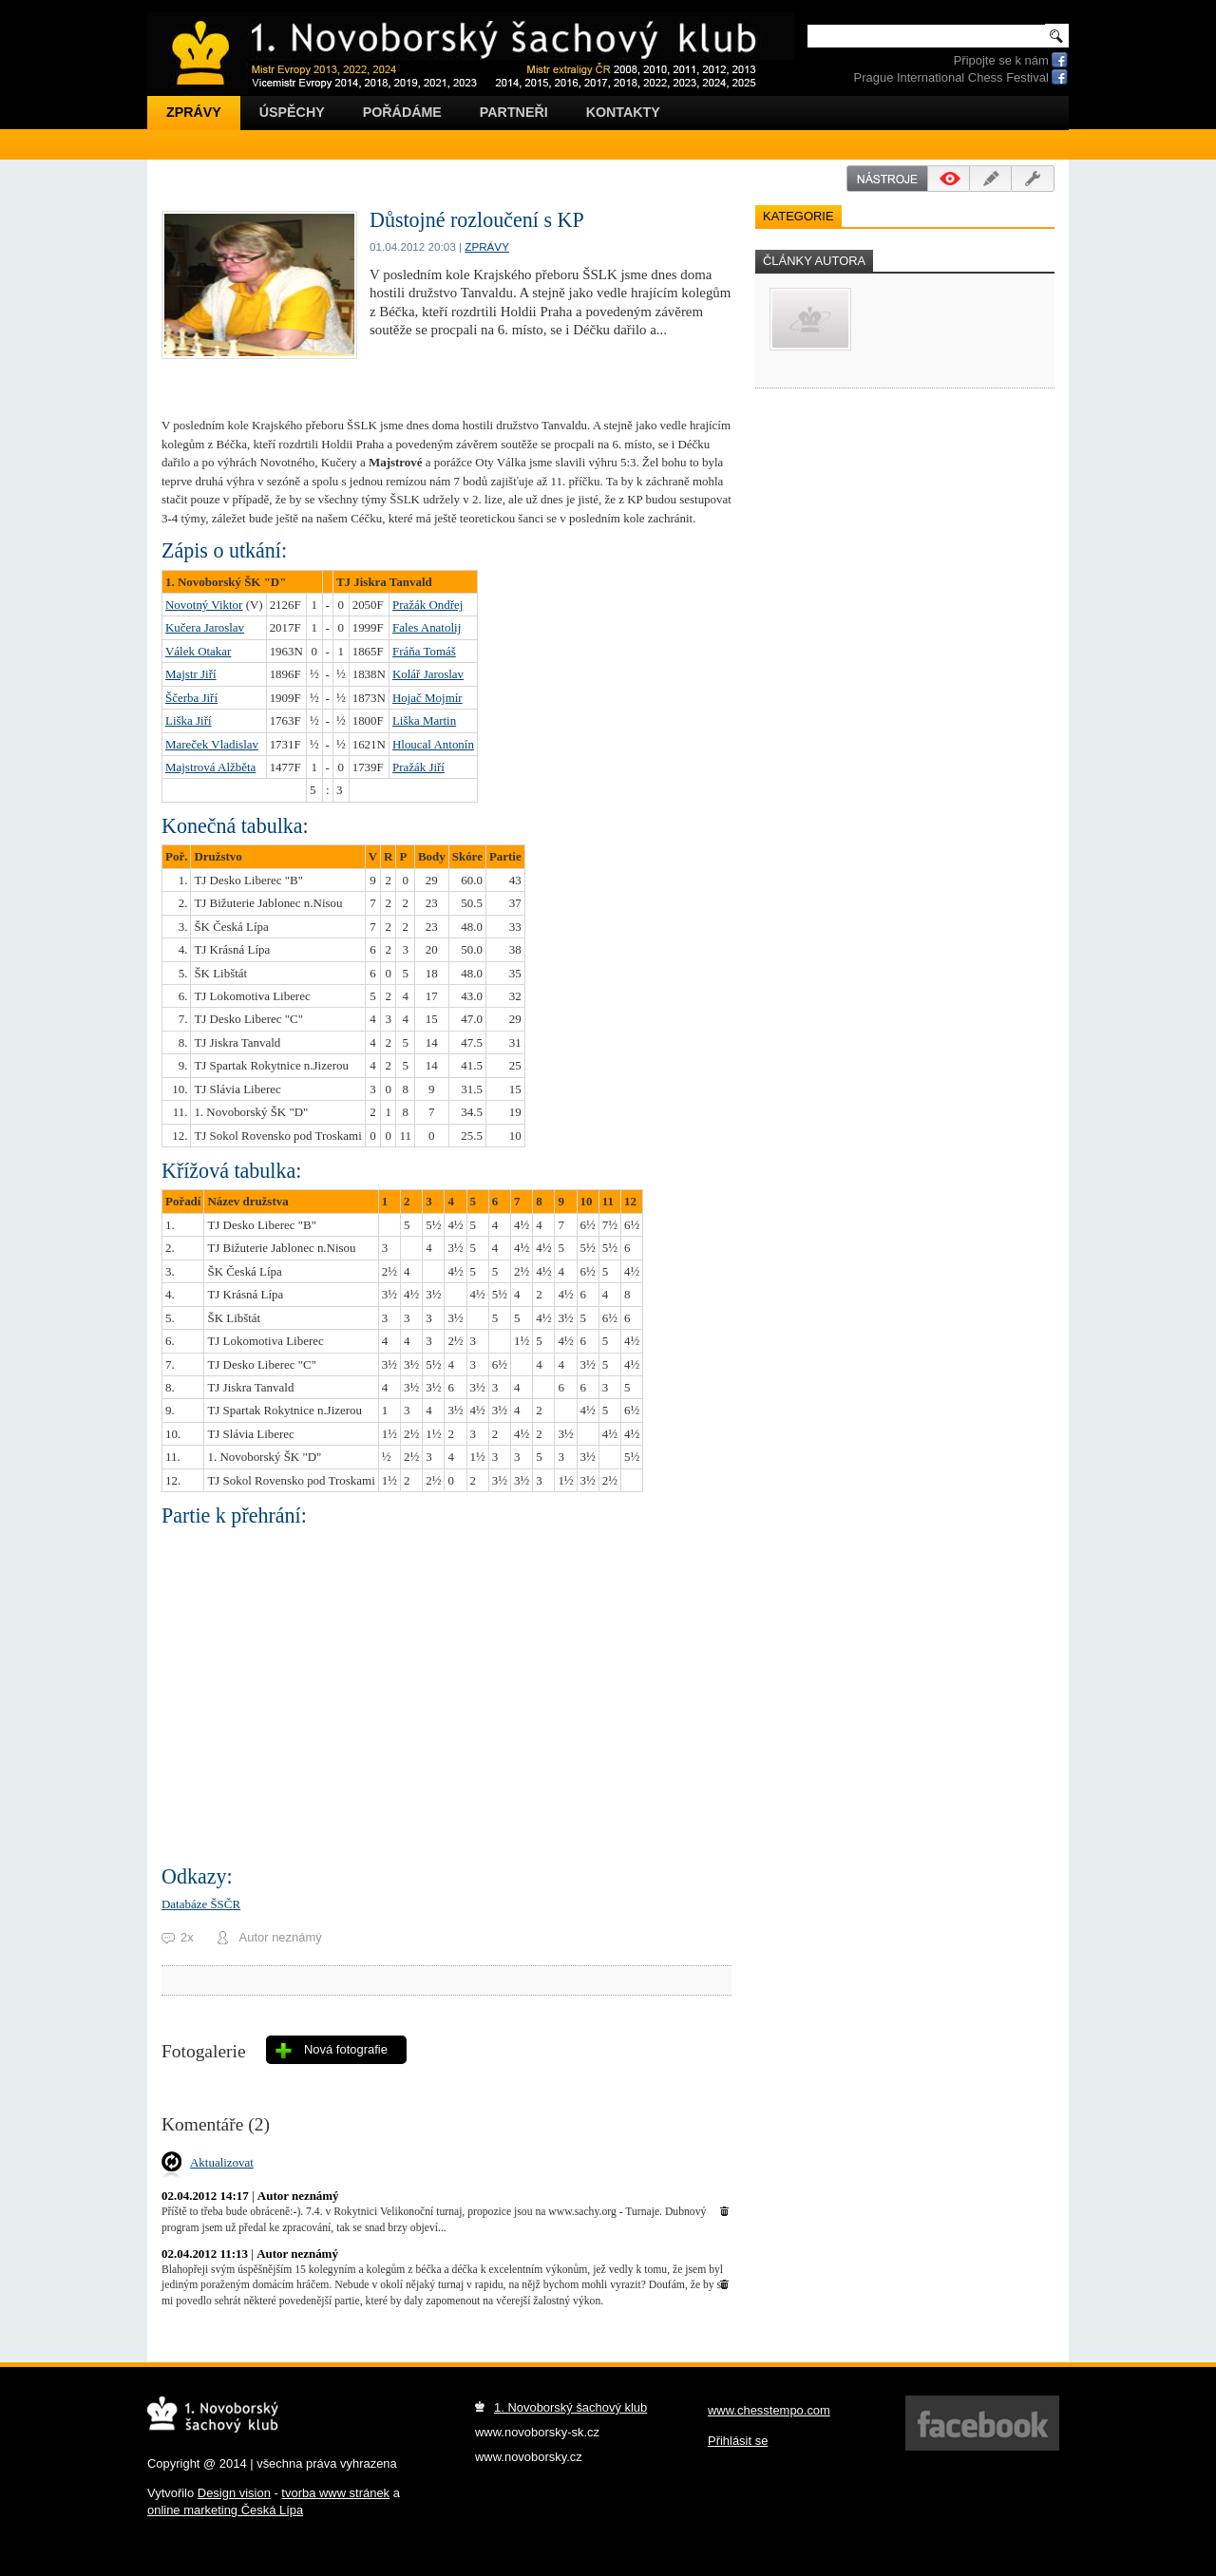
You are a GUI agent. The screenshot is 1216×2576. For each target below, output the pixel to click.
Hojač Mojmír (427, 698)
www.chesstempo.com (769, 2410)
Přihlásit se (738, 2441)
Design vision (234, 2493)
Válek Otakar (198, 651)
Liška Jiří (188, 720)
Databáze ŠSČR (201, 1904)
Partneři (514, 112)
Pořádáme (402, 112)
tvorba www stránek (335, 2493)
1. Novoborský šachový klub (570, 2407)
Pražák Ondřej (427, 604)
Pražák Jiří (418, 767)
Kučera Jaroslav (204, 627)
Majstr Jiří (191, 674)
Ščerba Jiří (191, 698)
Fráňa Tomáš (424, 651)
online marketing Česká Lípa (225, 2510)
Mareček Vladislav (211, 744)
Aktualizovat (222, 2162)
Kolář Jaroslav (428, 674)
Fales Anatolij (426, 627)
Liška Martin (424, 720)
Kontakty (623, 112)
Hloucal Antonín (433, 744)
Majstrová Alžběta (210, 767)
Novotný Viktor (203, 604)
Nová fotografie (346, 2049)
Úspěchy (292, 112)
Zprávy (193, 112)
